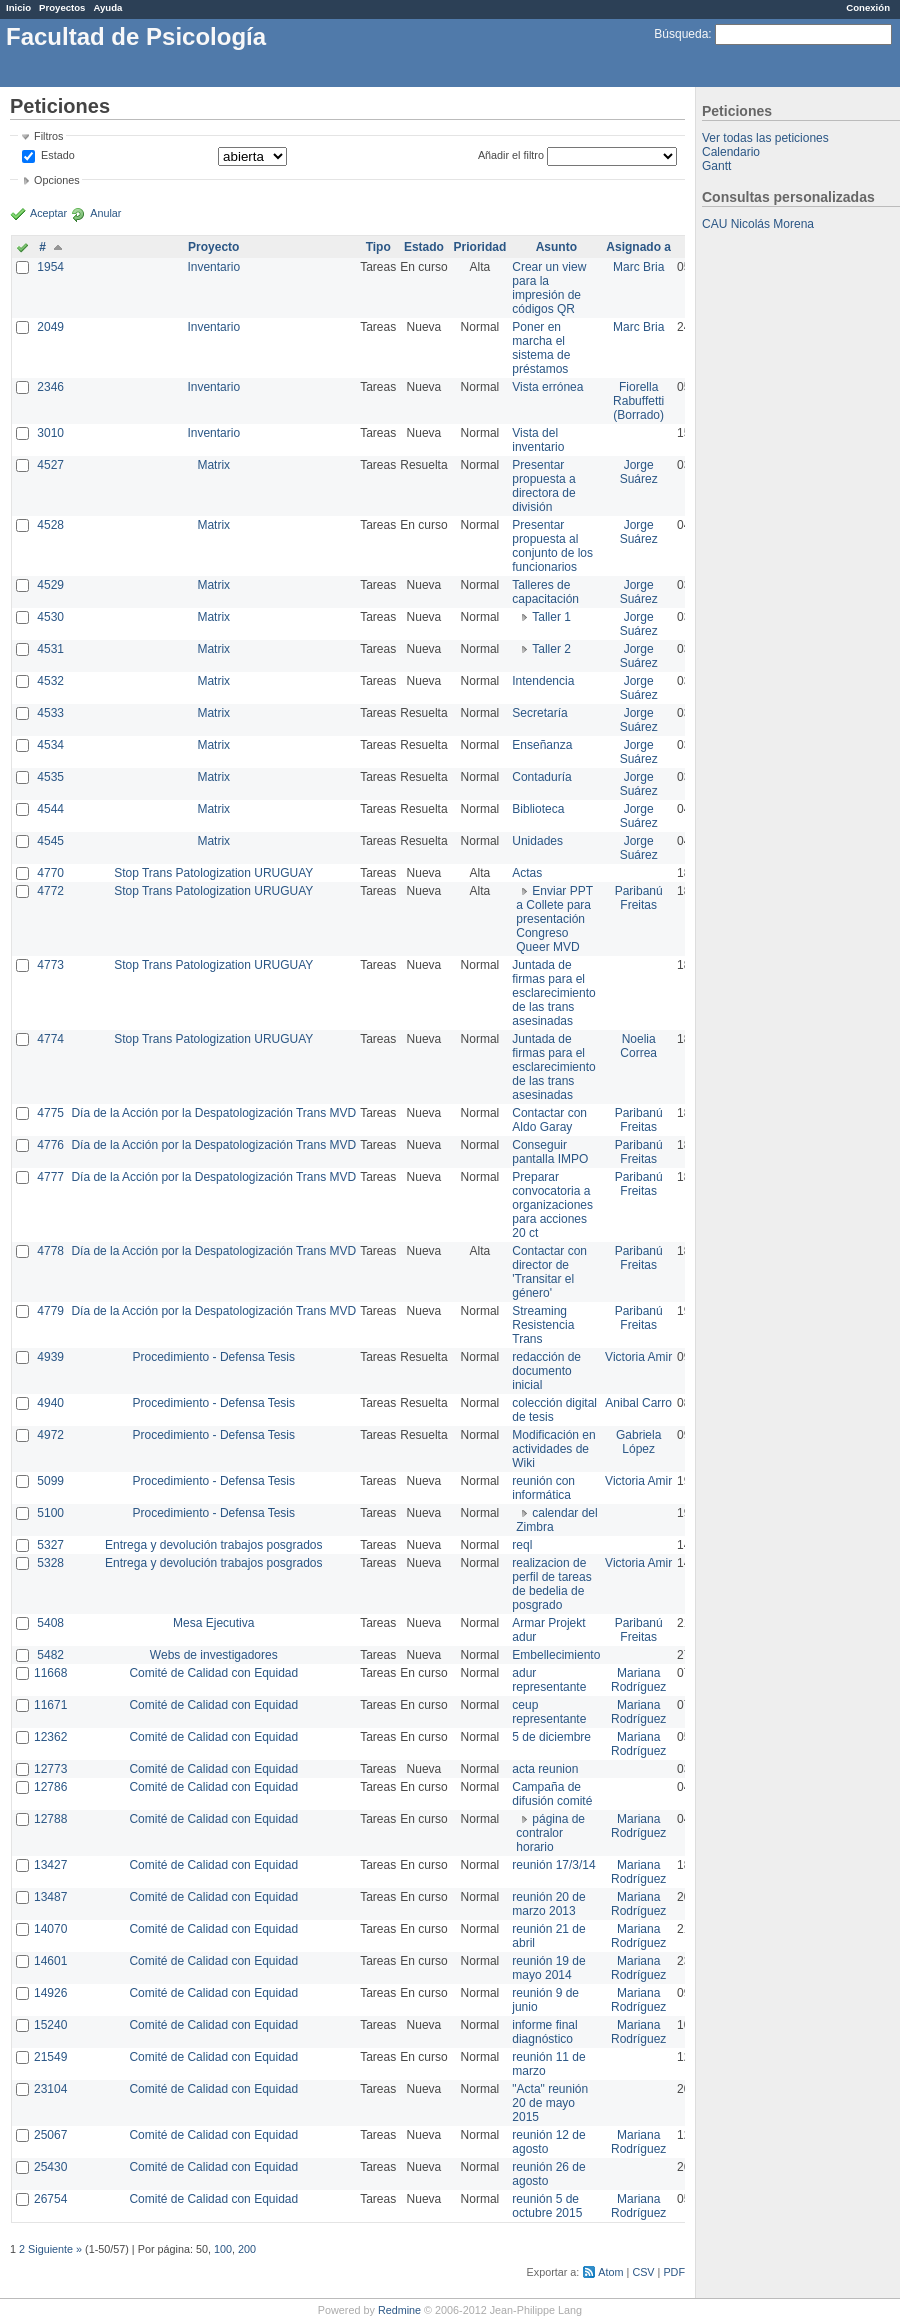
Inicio (18, 7)
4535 (50, 777)
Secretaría (539, 713)
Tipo (378, 247)
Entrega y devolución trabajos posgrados (213, 1545)
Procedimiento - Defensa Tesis (214, 1357)
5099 (50, 1481)
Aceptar (48, 213)
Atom (610, 2272)
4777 (50, 1177)
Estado (58, 155)
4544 (50, 809)
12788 (50, 1819)
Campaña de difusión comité (552, 1794)
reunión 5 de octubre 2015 (547, 2206)
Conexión (868, 7)
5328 (50, 1563)
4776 (50, 1145)
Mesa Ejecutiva (213, 1623)
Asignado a (638, 247)
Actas (527, 873)
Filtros (48, 136)
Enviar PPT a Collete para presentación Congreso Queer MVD (554, 919)
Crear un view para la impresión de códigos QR (549, 288)
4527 (50, 465)
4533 (50, 713)
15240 (50, 2025)
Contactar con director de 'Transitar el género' (549, 1272)
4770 (50, 873)
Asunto (556, 247)
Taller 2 (551, 649)
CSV (643, 2272)
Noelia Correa (638, 1046)
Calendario (731, 152)
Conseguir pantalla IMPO (550, 1152)
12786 (50, 1787)
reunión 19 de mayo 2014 (548, 1968)
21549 (50, 2057)
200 (247, 2249)
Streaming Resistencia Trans (543, 1325)
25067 (50, 2135)
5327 (50, 1545)
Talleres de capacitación (545, 592)
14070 (50, 1929)
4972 (50, 1435)
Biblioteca (538, 809)
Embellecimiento (556, 1655)
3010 (50, 433)
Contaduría (541, 777)
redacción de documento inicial (546, 1371)
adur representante (549, 1680)
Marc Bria (638, 267)
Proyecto (213, 247)
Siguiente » (55, 2249)
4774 (50, 1039)
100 (223, 2249)
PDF (674, 2272)
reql (522, 1545)
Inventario (213, 267)
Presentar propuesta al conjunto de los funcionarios (552, 546)
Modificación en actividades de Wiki (553, 1449)
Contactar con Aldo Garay (549, 1120)
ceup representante (549, 1712)
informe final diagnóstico (544, 2032)
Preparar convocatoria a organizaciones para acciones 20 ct (552, 1205)
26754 (50, 2199)
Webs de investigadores (214, 1655)
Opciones (57, 180)
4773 (50, 965)
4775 (50, 1113)
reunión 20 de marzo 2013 (548, 1904)
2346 (50, 387)
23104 (50, 2089)
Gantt (716, 166)
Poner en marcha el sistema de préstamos (541, 348)
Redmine (399, 2310)
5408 (50, 1623)
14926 (50, 1993)
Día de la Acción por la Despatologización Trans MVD (213, 1113)
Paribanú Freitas (639, 898)
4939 (50, 1357)
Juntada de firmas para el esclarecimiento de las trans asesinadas (553, 993)
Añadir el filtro (511, 155)
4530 (50, 617)
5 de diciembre (551, 1737)
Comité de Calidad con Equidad (213, 1673)
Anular (105, 213)
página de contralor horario (550, 1833)
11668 (50, 1673)
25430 (50, 2167)
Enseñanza (542, 745)
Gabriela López (638, 1442)
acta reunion (545, 1769)
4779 (50, 1311)
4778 (50, 1251)
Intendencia (543, 681)
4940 (50, 1403)
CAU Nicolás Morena (758, 224)
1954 (50, 267)
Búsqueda (681, 34)
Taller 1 (551, 617)
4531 (50, 649)
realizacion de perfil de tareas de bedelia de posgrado (551, 1584)
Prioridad (480, 247)
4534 (50, 745)
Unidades (537, 841)
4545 (50, 841)
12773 (50, 1769)
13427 (50, 1865)
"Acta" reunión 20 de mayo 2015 (550, 2103)
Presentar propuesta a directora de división (543, 486)
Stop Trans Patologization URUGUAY (213, 873)
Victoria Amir (638, 1357)
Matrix (213, 465)
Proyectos (62, 7)
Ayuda (107, 7)
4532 (50, 681)
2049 (50, 327)
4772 (50, 891)
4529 (50, 585)
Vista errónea (547, 387)
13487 (50, 1897)
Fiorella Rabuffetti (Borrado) (638, 401)
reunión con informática (543, 1488)
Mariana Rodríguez (638, 1680)
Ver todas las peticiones (765, 138)
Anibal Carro (638, 1403)
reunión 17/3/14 (553, 1865)
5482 (50, 1655)
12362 (50, 1737)
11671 (50, 1705)
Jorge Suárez (639, 472)
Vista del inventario (538, 440)
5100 (50, 1513)
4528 (50, 525)
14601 (50, 1961)
